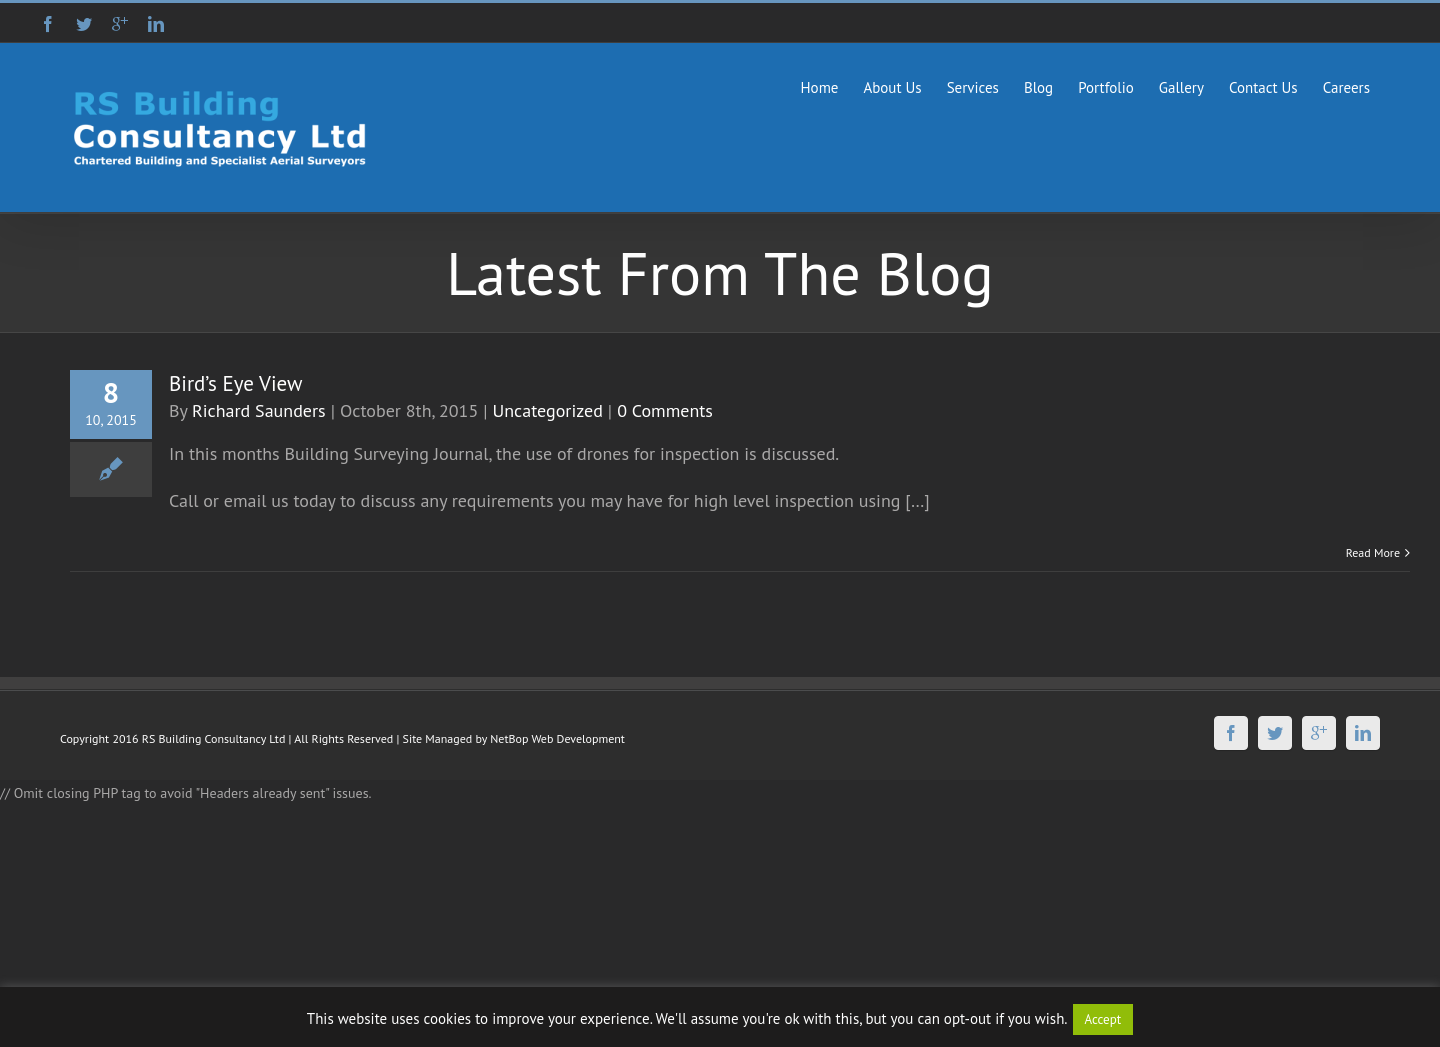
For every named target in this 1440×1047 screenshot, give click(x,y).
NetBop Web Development (557, 738)
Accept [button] (1103, 1019)
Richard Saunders (259, 410)
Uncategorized (548, 410)
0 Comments (665, 410)
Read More (1373, 552)
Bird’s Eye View (235, 383)
